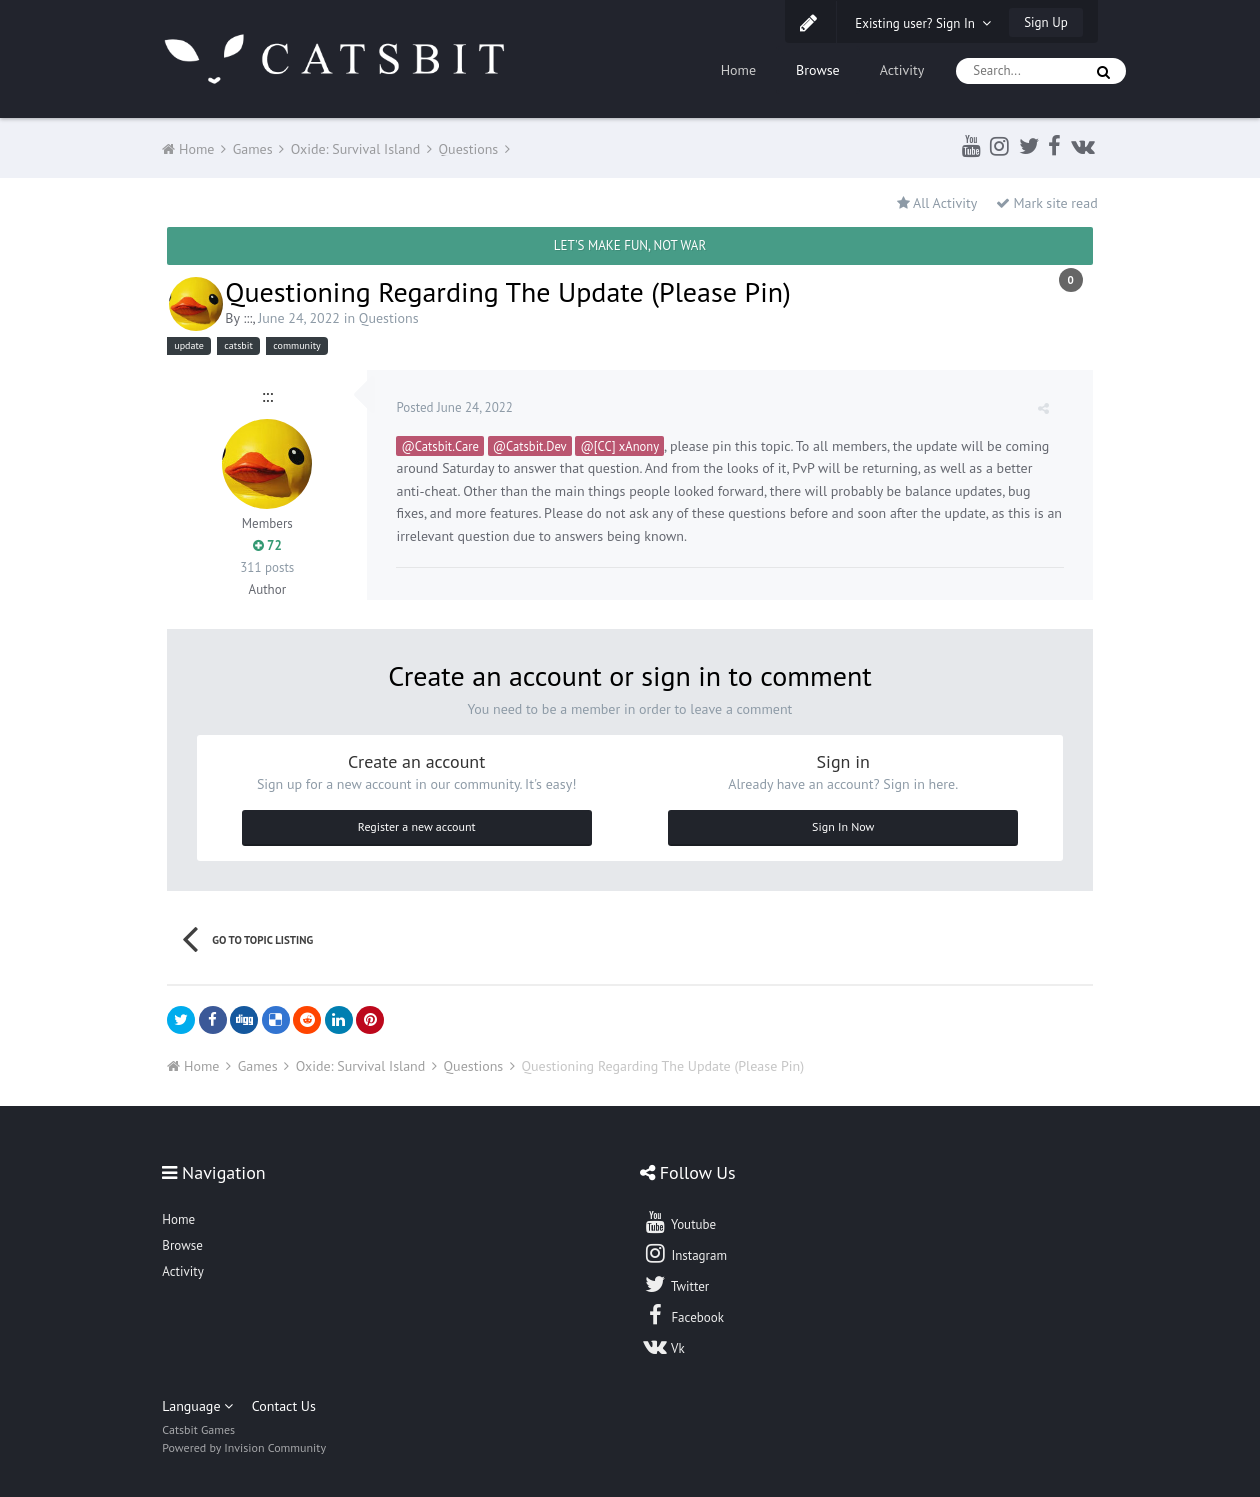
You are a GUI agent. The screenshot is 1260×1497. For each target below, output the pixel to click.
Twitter (676, 1284)
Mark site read (1047, 203)
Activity (902, 70)
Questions (389, 318)
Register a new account (417, 826)
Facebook (683, 1315)
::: (247, 318)
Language (197, 1406)
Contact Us (284, 1406)
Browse (818, 70)
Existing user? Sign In (923, 23)
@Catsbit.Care (440, 446)
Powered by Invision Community (244, 1447)
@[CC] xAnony (620, 446)
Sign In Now (843, 826)
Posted (455, 407)
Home (738, 70)
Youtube (679, 1222)
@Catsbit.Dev (531, 446)
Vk (664, 1346)
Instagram (685, 1253)
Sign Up (1045, 22)
